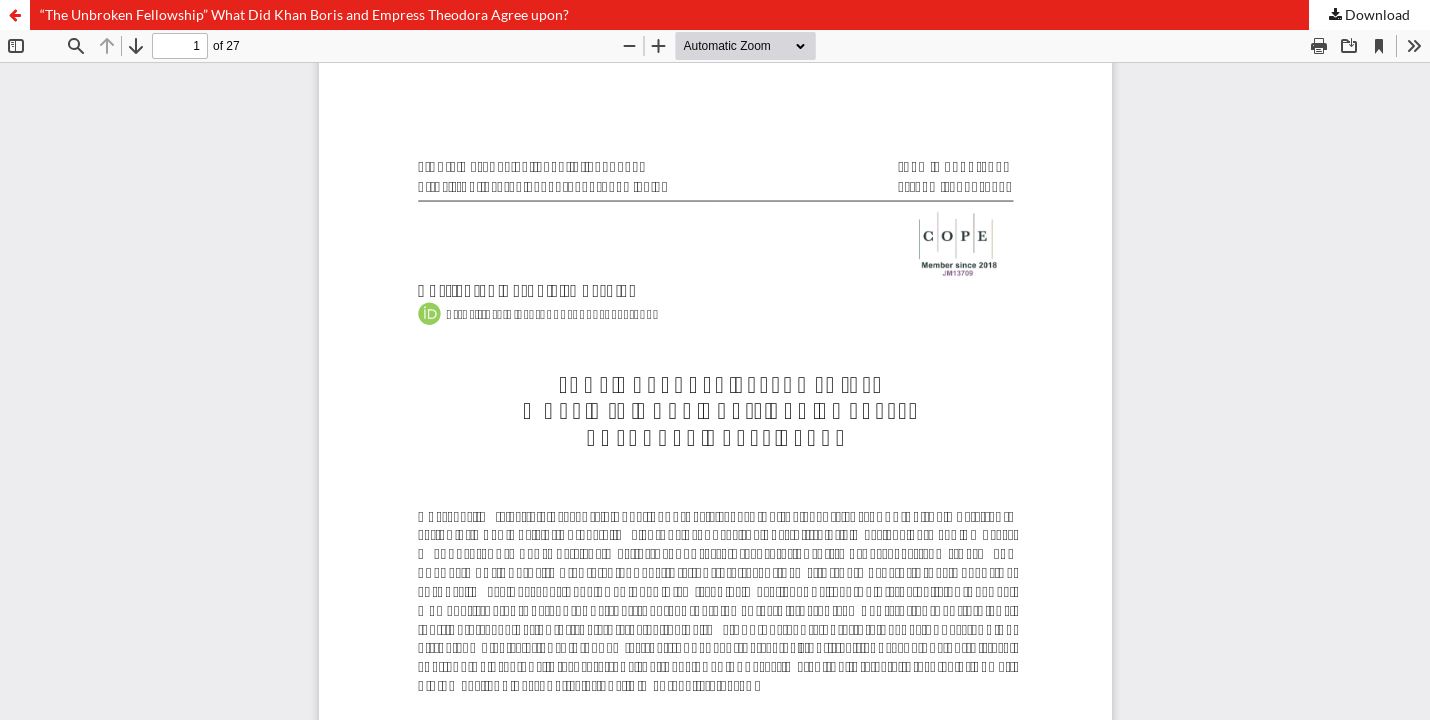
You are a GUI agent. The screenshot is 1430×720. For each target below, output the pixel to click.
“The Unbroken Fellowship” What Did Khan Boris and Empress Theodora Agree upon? (304, 14)
